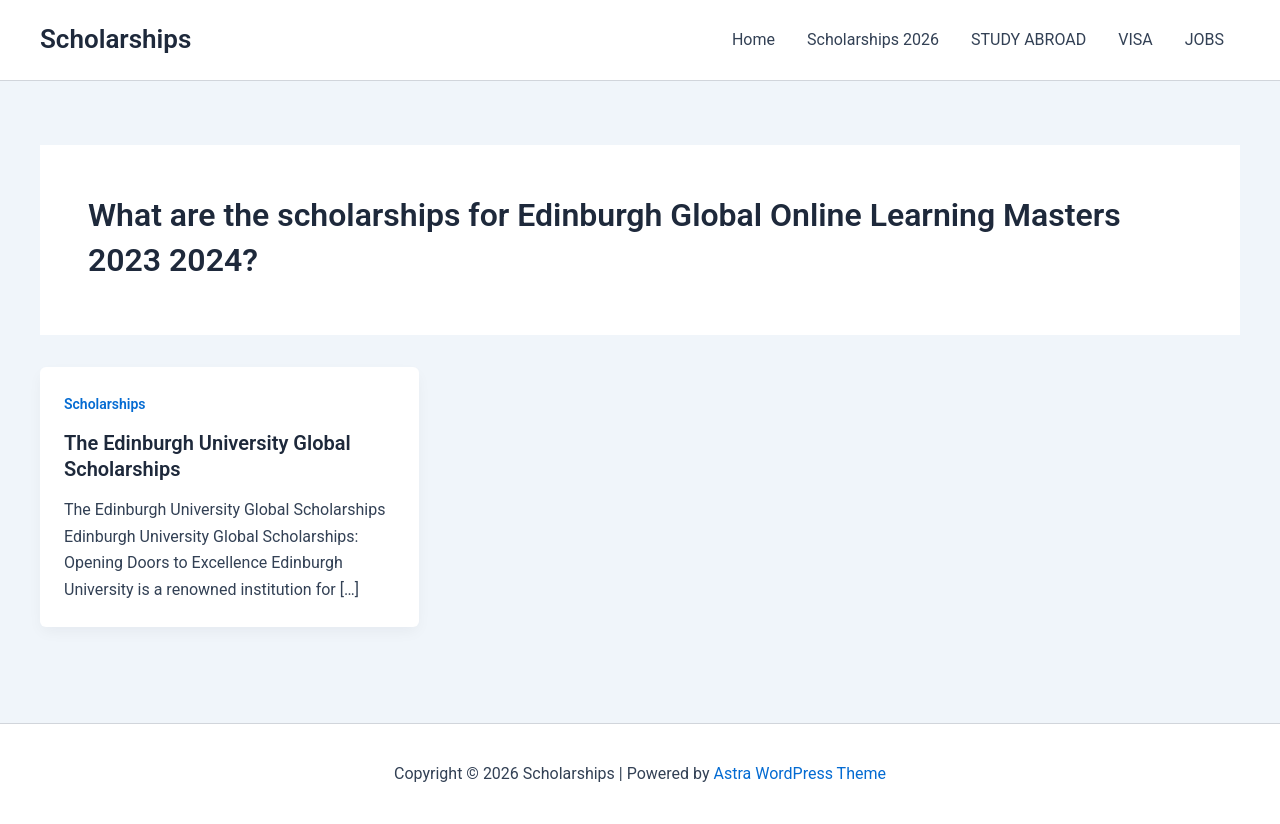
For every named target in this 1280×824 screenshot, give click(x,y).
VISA (1135, 39)
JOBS (1204, 39)
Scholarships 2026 (873, 39)
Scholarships (115, 39)
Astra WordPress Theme (800, 773)
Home (753, 39)
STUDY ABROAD (1028, 39)
